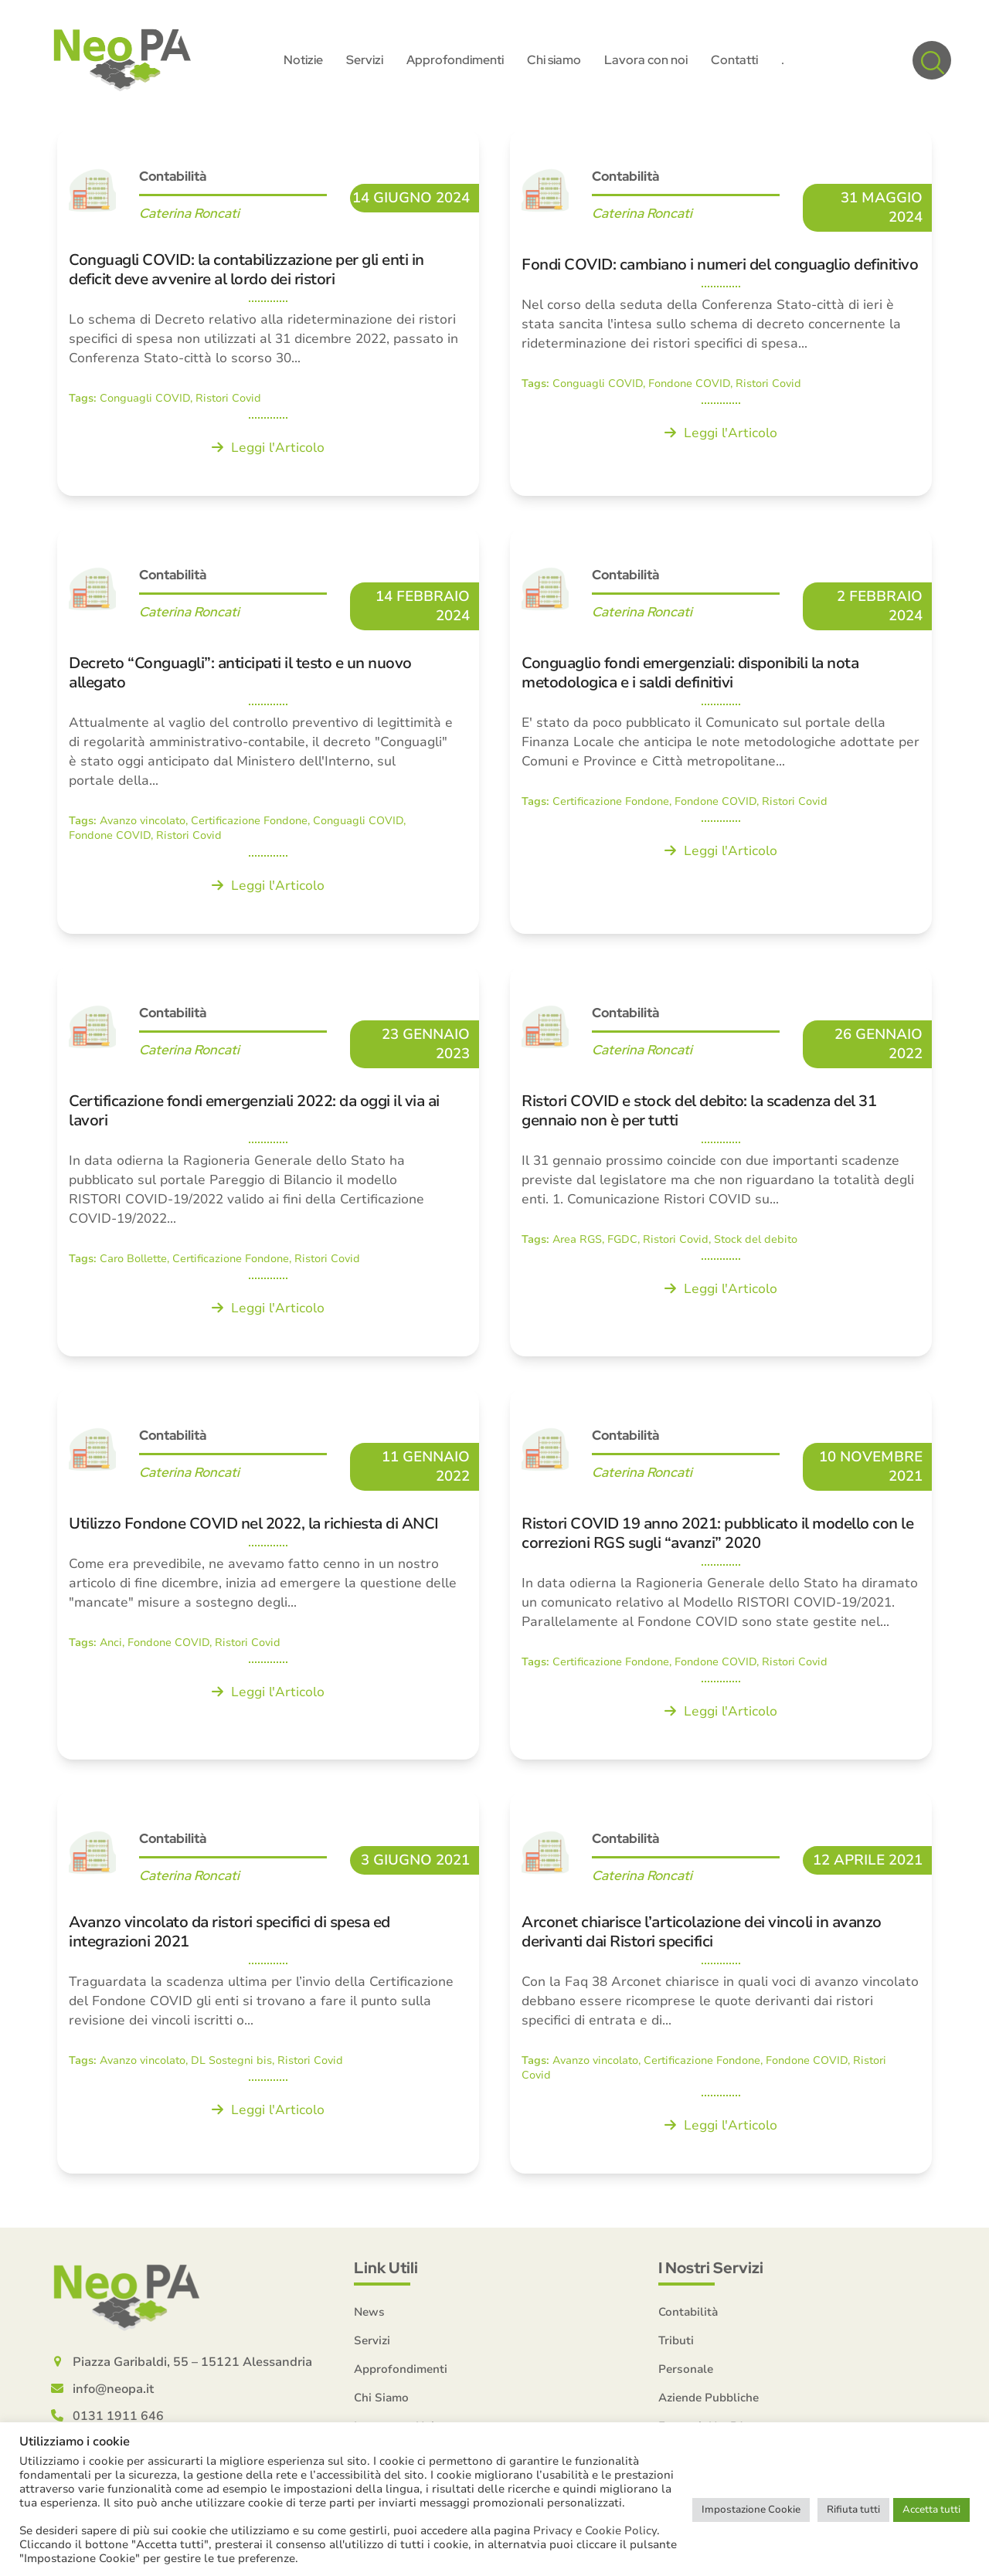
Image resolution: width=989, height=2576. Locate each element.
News (369, 2315)
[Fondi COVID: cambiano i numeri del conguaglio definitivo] (721, 315)
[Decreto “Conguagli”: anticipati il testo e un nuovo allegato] (268, 733)
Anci (111, 1645)
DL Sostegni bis (231, 2063)
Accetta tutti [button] (931, 2510)
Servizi (372, 2343)
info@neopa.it (113, 2392)
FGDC (622, 1242)
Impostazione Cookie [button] (751, 2510)
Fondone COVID (689, 386)
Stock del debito (755, 1242)
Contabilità (172, 179)
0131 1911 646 (118, 2419)
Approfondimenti (400, 2372)
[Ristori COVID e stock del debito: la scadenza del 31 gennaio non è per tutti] (721, 1163)
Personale (685, 2372)
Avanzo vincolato (142, 823)
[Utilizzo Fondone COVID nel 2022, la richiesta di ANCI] (268, 1576)
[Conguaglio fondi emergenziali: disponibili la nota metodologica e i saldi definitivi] (721, 733)
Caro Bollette (133, 1261)
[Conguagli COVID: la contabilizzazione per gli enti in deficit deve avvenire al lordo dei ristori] (268, 315)
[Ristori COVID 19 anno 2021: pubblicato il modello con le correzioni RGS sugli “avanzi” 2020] (721, 1576)
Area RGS (577, 1242)
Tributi (676, 2343)
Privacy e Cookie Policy (595, 2530)
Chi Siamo (381, 2400)
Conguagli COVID (145, 401)
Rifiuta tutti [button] (853, 2510)
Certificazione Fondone (249, 823)
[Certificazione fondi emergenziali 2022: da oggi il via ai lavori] (268, 1163)
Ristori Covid (228, 401)
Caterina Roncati (189, 216)
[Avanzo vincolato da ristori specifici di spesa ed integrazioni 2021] (268, 1985)
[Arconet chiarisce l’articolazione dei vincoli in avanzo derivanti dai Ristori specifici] (721, 1985)
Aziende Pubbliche (708, 2400)
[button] (932, 61)
